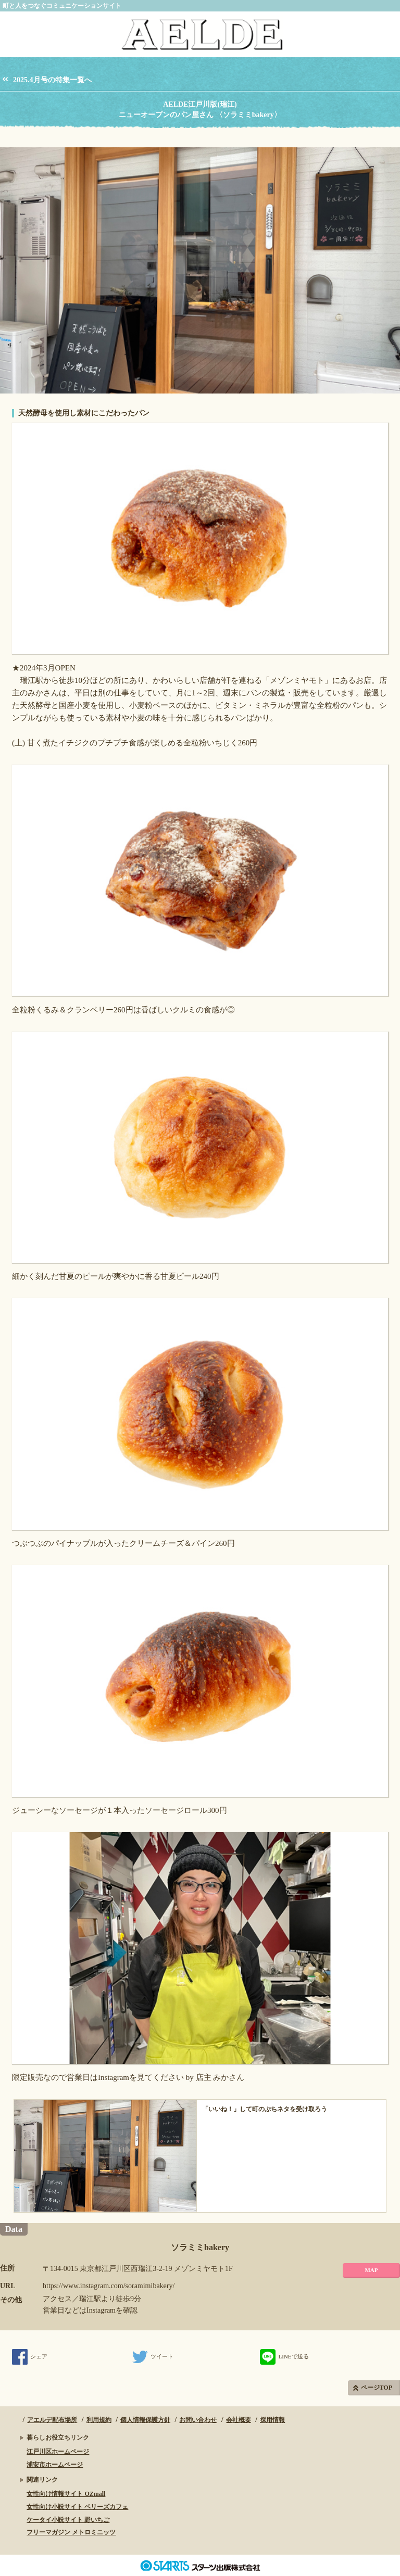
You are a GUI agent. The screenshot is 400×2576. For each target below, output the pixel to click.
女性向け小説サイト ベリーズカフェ (77, 2506)
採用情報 (272, 2419)
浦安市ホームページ (55, 2464)
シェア (29, 2356)
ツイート (152, 2356)
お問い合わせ (198, 2419)
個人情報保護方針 (145, 2419)
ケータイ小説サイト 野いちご (68, 2519)
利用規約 (98, 2419)
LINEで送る (284, 2356)
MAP (371, 2270)
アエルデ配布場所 (52, 2419)
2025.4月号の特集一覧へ (52, 80)
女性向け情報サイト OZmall (66, 2493)
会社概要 (238, 2419)
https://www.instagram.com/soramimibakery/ (108, 2286)
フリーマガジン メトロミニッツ (71, 2532)
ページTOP (376, 2387)
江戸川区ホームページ (58, 2451)
